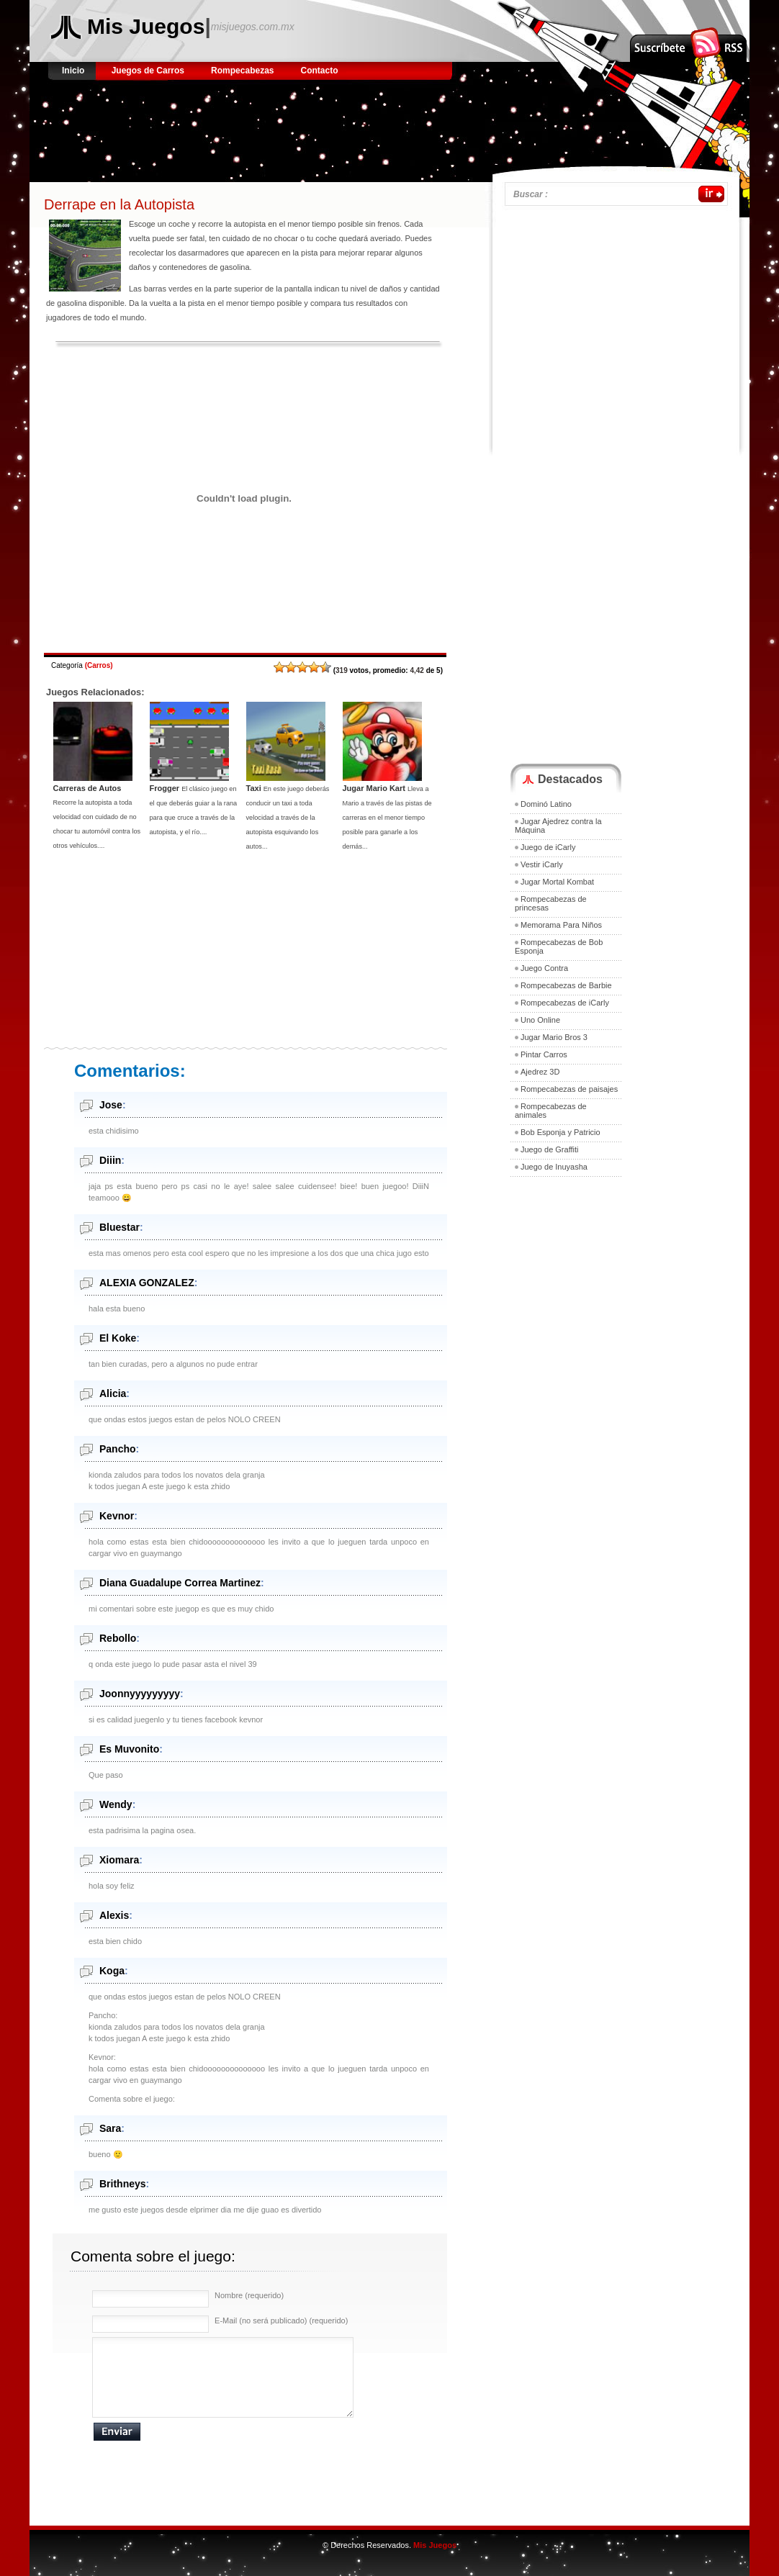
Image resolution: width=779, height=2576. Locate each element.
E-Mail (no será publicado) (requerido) (281, 2320)
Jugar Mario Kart (374, 788)
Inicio (74, 70)
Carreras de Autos (87, 788)
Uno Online (540, 1020)
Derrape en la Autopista (119, 204)
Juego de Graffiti (550, 1149)
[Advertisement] (313, 126)
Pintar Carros (544, 1054)
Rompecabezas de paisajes (569, 1089)
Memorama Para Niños (561, 925)
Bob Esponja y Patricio (560, 1132)
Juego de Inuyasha (554, 1166)
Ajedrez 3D (540, 1071)
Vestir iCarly (542, 864)
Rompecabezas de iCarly (565, 1002)
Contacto (319, 70)
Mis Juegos (145, 26)
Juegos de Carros (148, 70)
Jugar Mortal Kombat (557, 881)
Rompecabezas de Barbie (566, 985)
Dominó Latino (546, 804)
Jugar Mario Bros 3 (554, 1037)
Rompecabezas (242, 70)
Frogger (165, 788)
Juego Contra (544, 968)
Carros (98, 665)
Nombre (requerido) (249, 2295)
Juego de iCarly (548, 847)
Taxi (253, 788)
